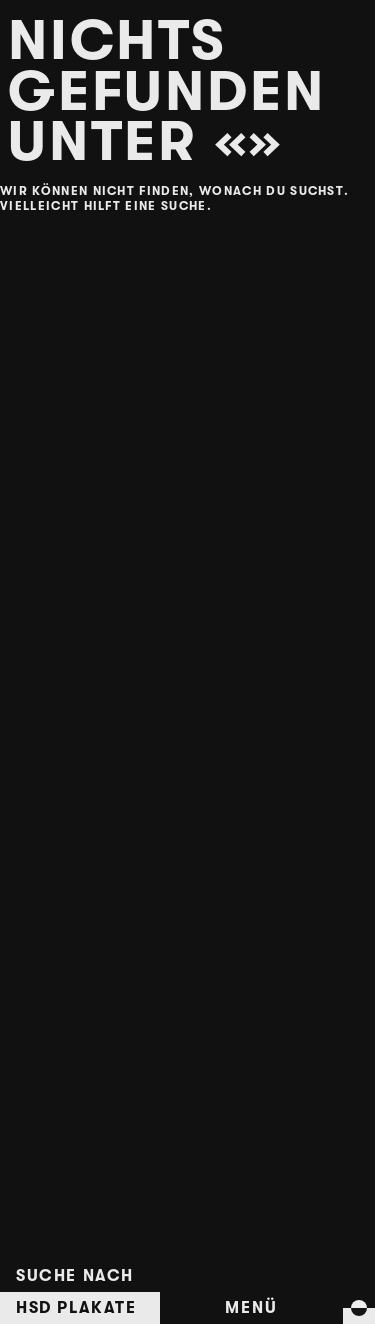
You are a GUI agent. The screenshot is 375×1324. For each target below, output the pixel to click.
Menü (251, 1308)
